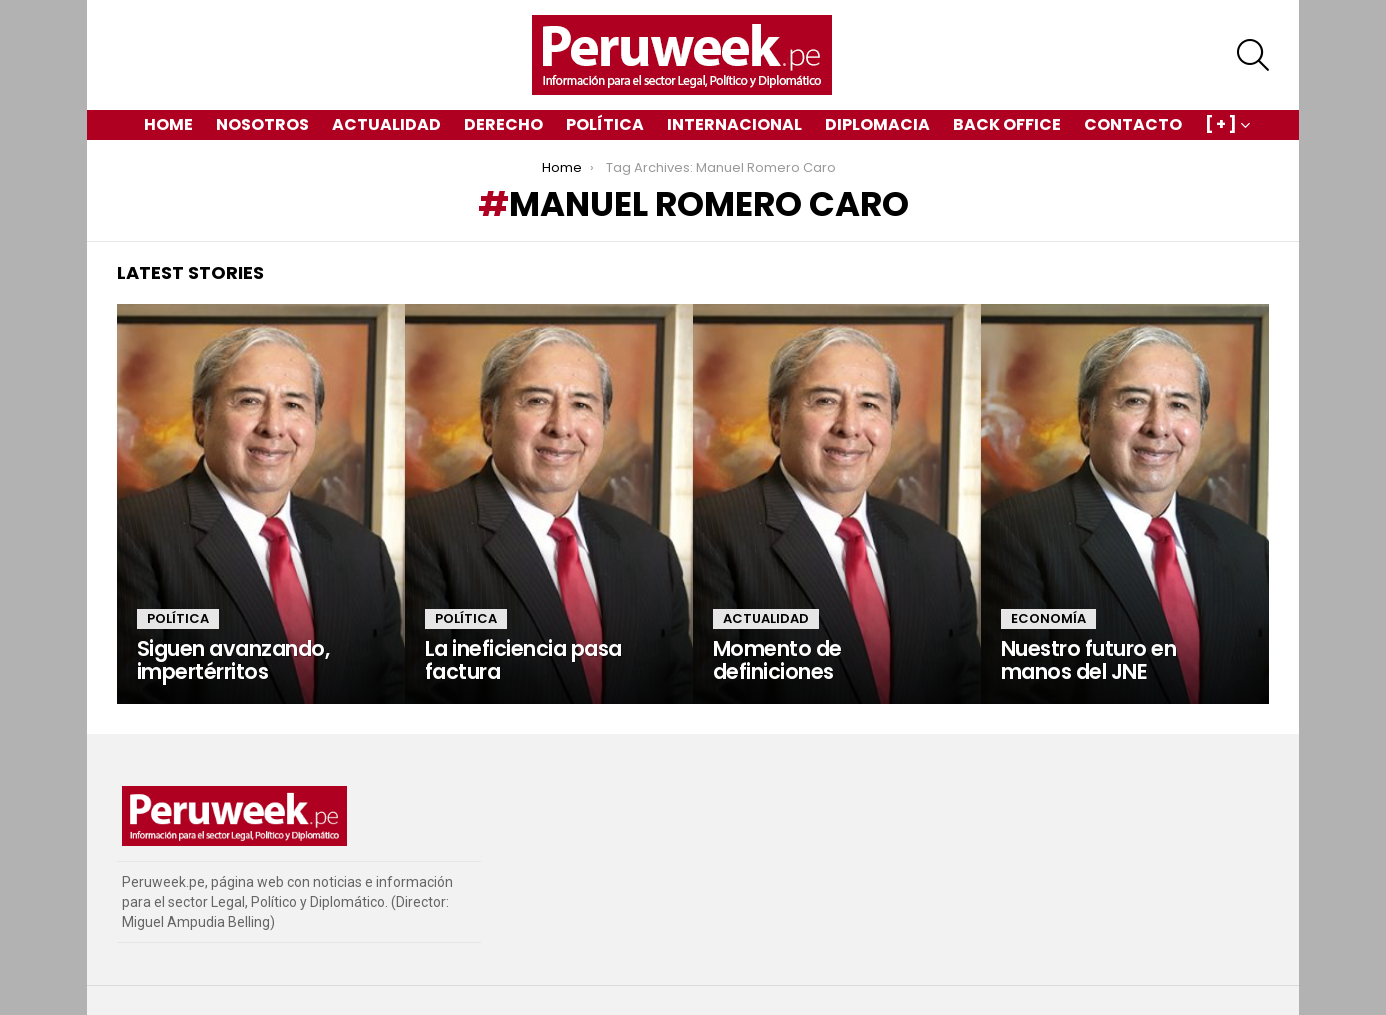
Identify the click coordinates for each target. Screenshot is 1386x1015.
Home (168, 124)
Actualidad (386, 124)
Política (605, 124)
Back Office (1007, 124)
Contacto (1133, 124)
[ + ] (1221, 126)
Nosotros (262, 124)
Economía (1048, 618)
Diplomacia (877, 124)
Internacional (734, 124)
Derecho (503, 124)
